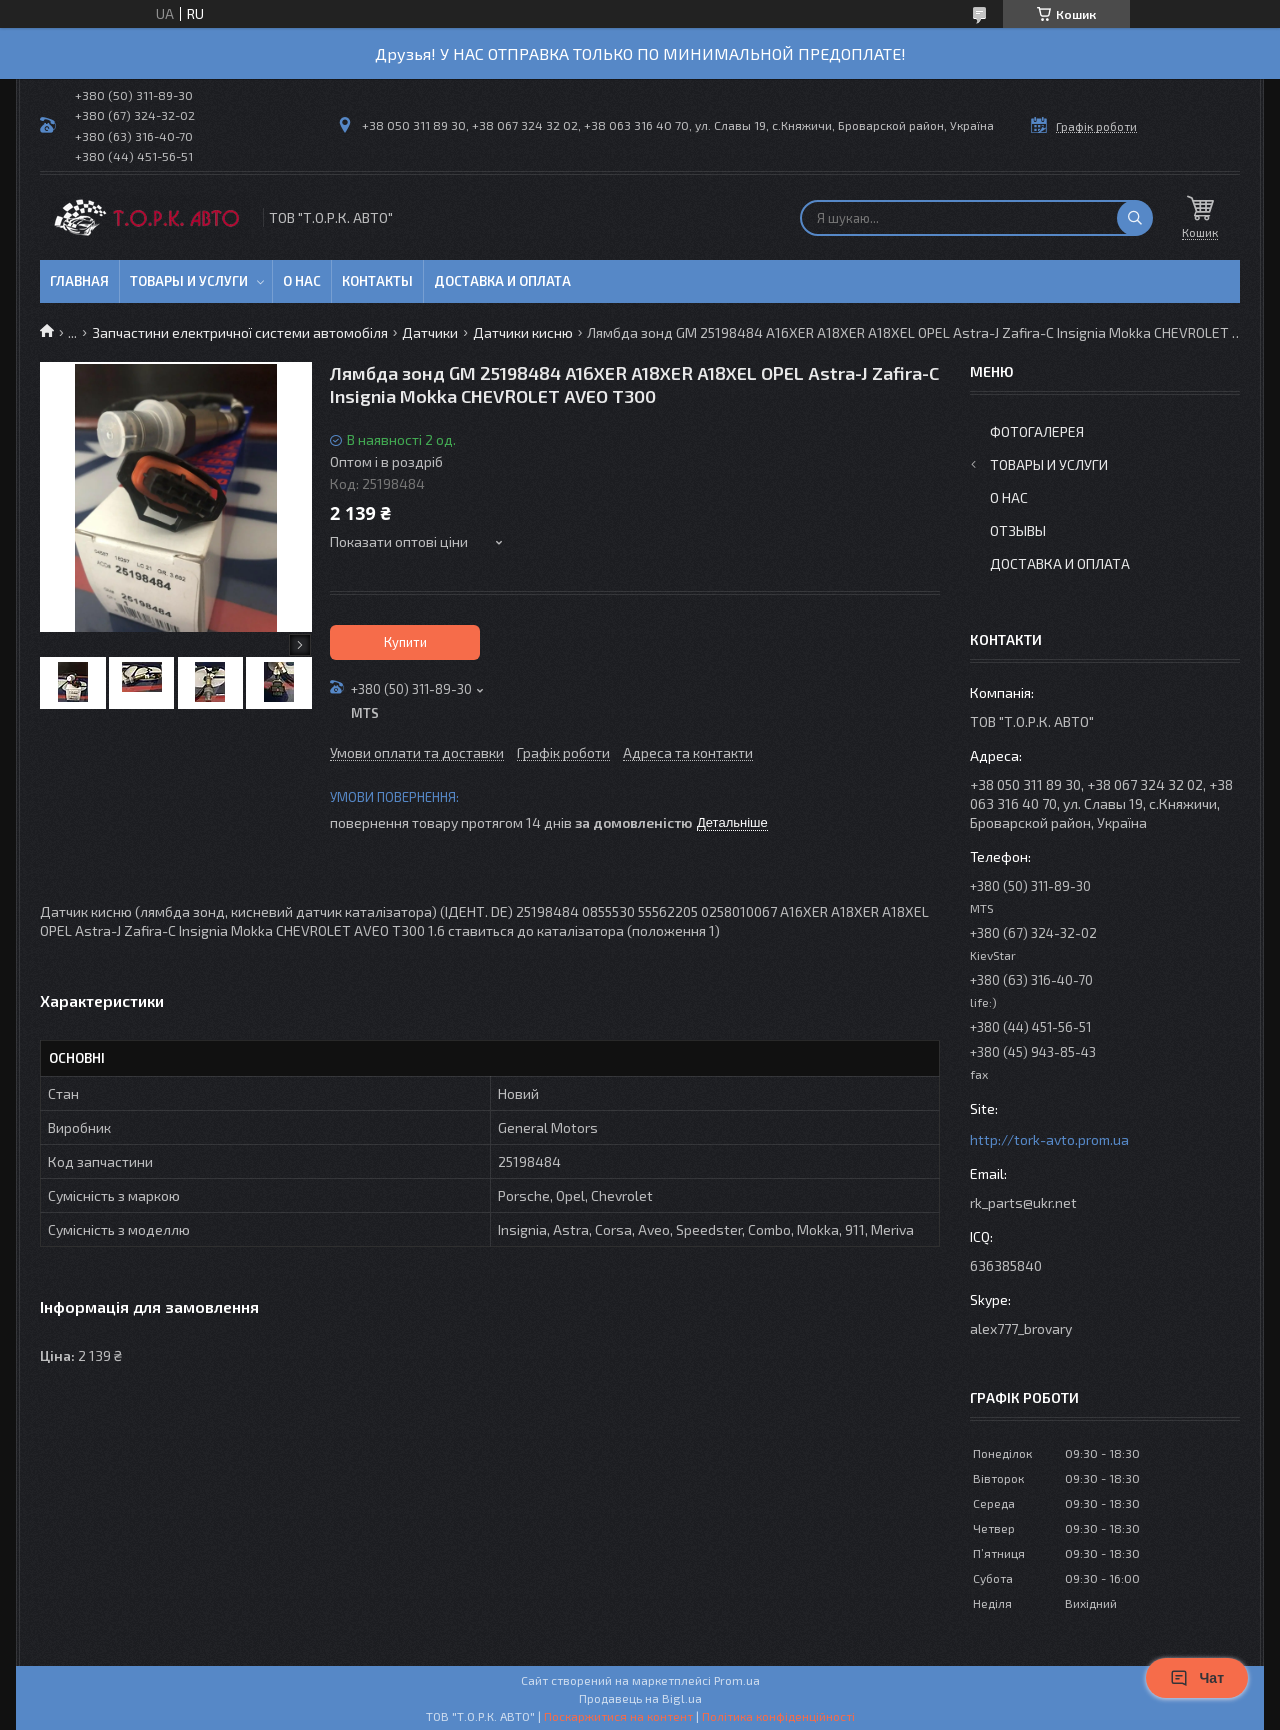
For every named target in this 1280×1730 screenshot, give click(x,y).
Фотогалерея (1037, 431)
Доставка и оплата (502, 281)
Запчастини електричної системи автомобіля (240, 332)
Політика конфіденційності (778, 1716)
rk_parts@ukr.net (1023, 1202)
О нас (302, 281)
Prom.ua (737, 1680)
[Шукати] (1135, 218)
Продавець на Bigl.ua (640, 1698)
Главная (79, 281)
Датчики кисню (523, 332)
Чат (1197, 1678)
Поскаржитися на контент (618, 1716)
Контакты (377, 281)
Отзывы (1018, 530)
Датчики (430, 332)
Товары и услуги (189, 281)
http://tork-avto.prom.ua (1049, 1139)
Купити (405, 642)
